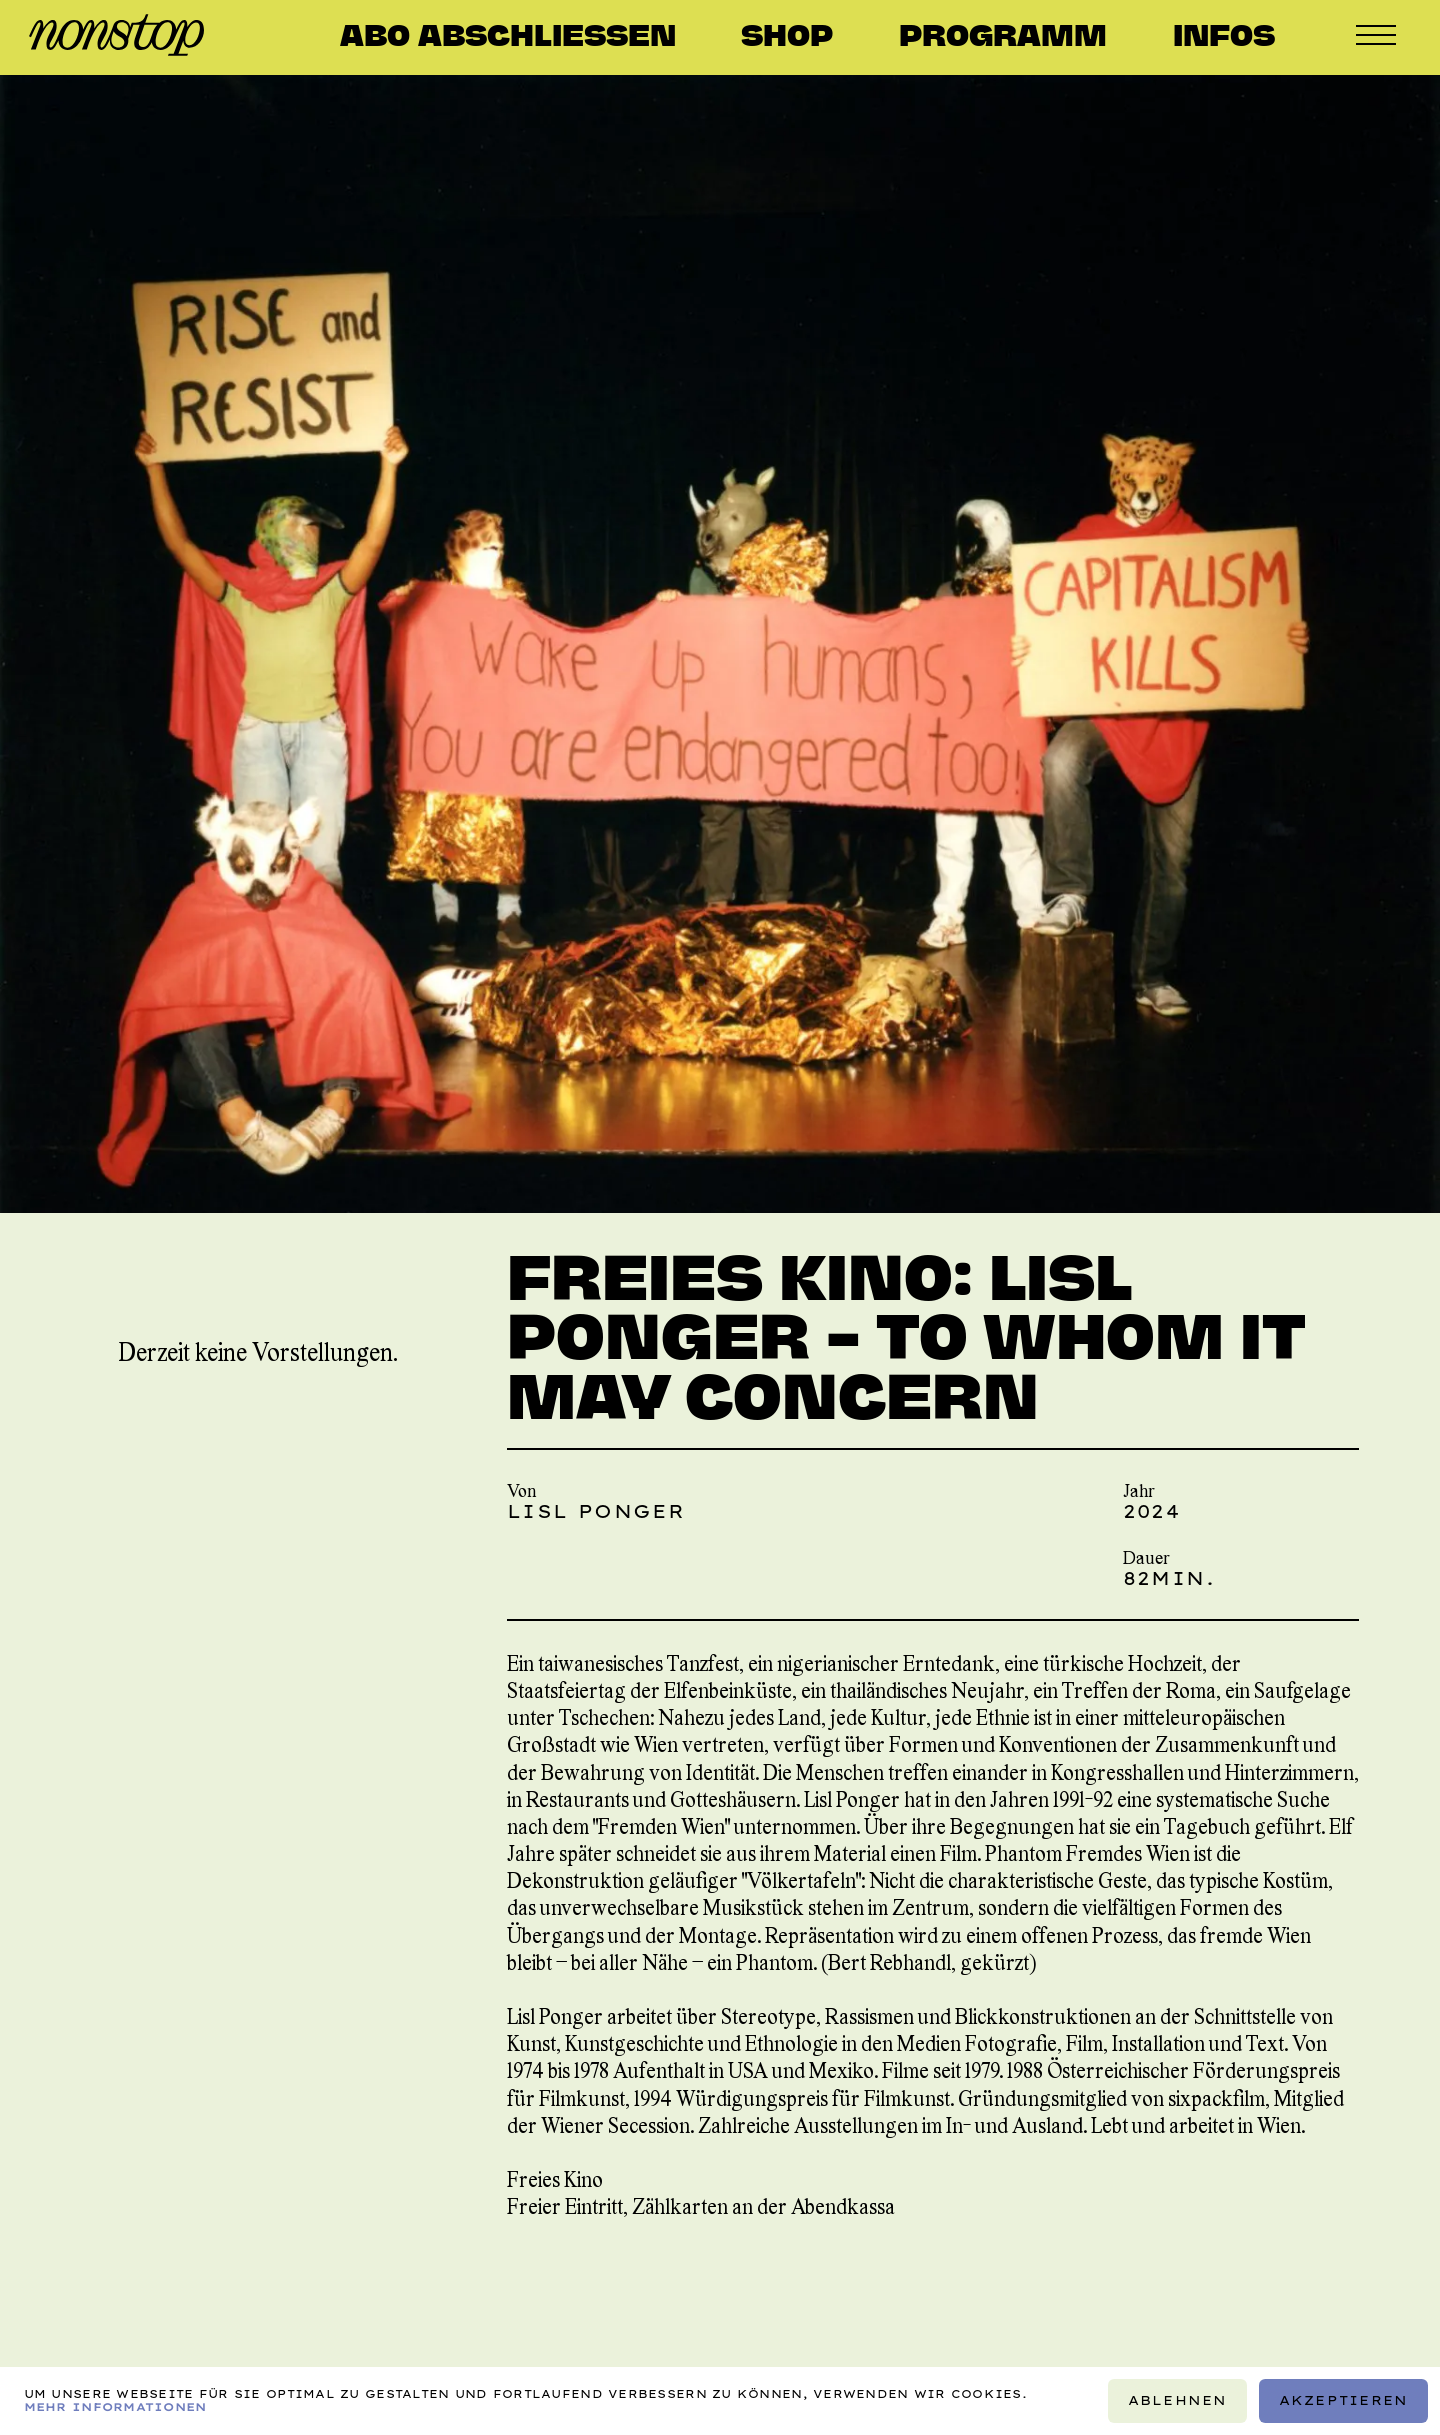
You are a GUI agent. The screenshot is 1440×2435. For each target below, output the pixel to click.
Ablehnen (1178, 2400)
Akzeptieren (1344, 2400)
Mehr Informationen (115, 2407)
